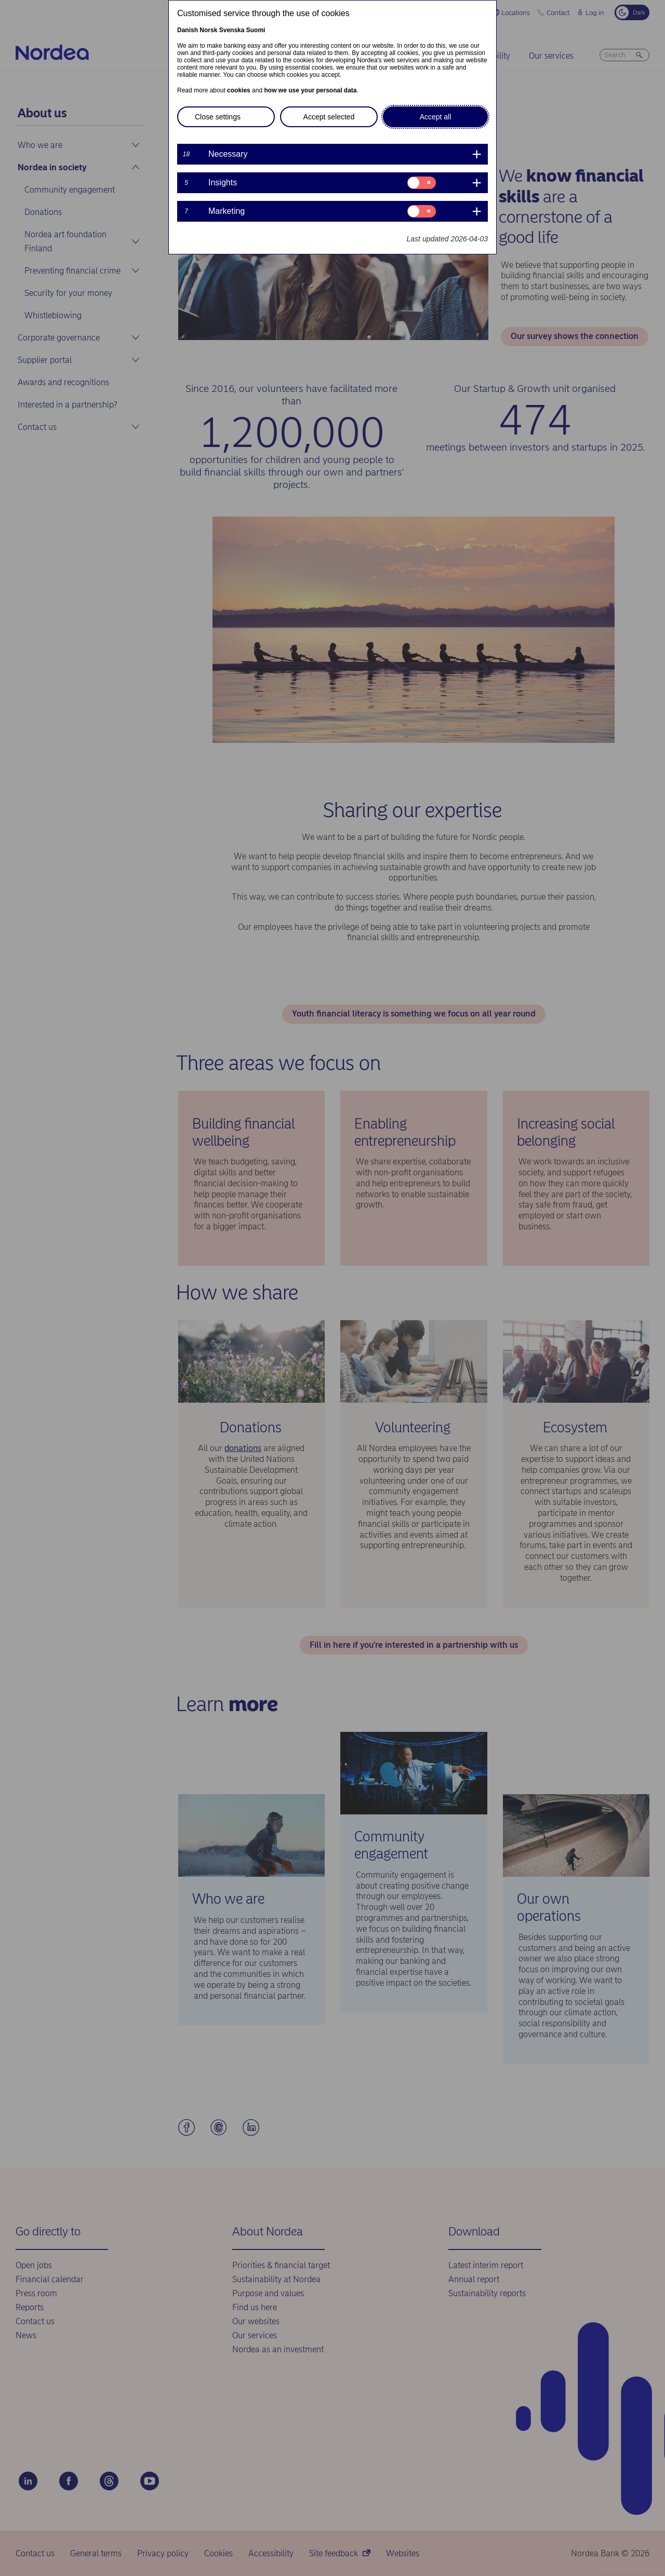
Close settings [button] (218, 117)
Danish (187, 30)
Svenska (232, 30)
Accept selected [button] (329, 117)
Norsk (208, 30)
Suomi (255, 30)
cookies (238, 90)
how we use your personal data (310, 90)
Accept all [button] (435, 117)
